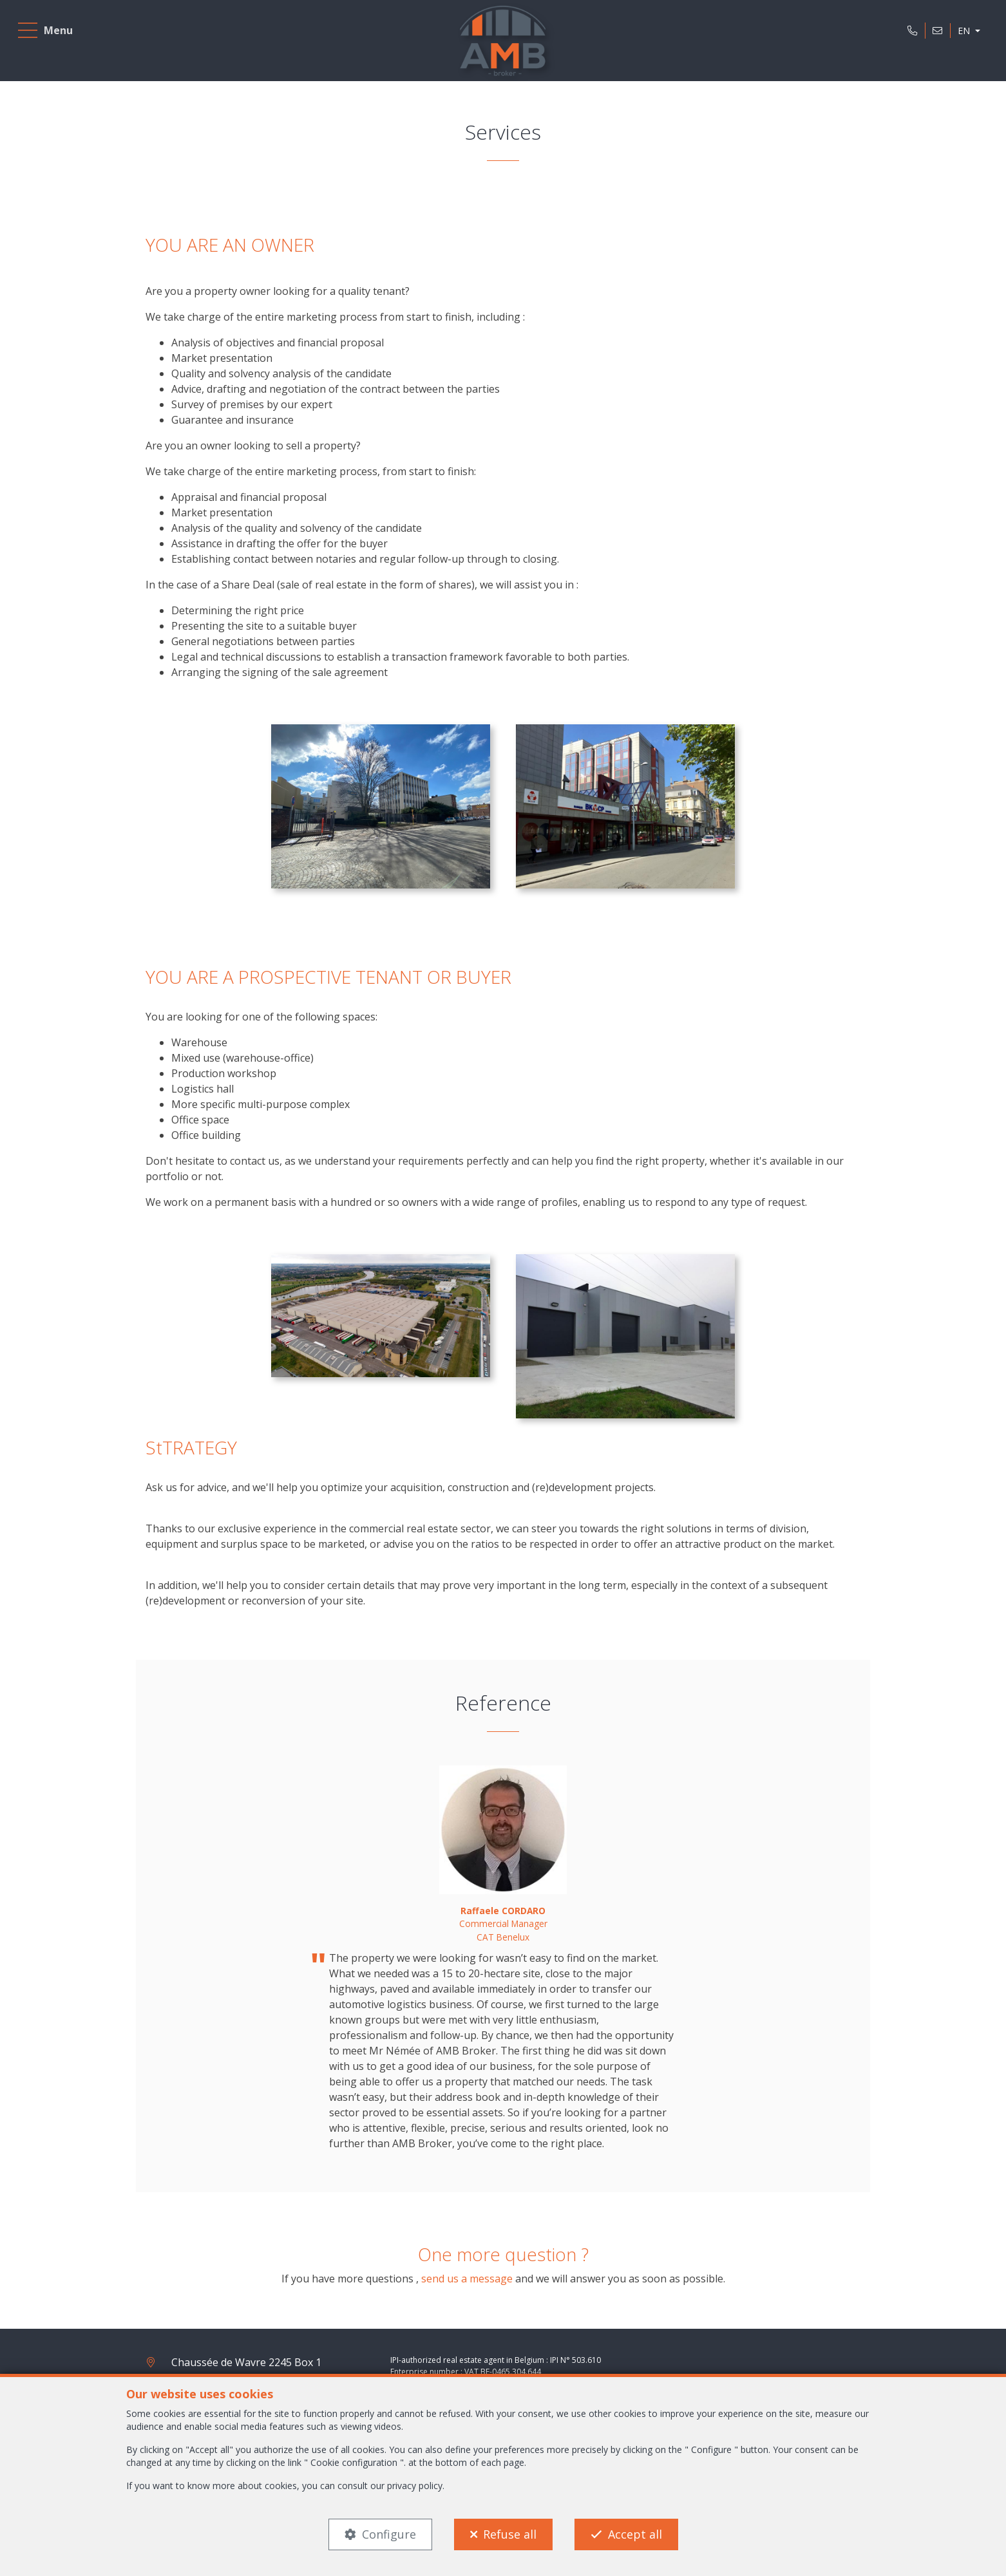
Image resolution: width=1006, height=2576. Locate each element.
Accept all (635, 2534)
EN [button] (960, 34)
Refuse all (509, 2534)
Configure (389, 2534)
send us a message (467, 2278)
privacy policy (414, 2485)
